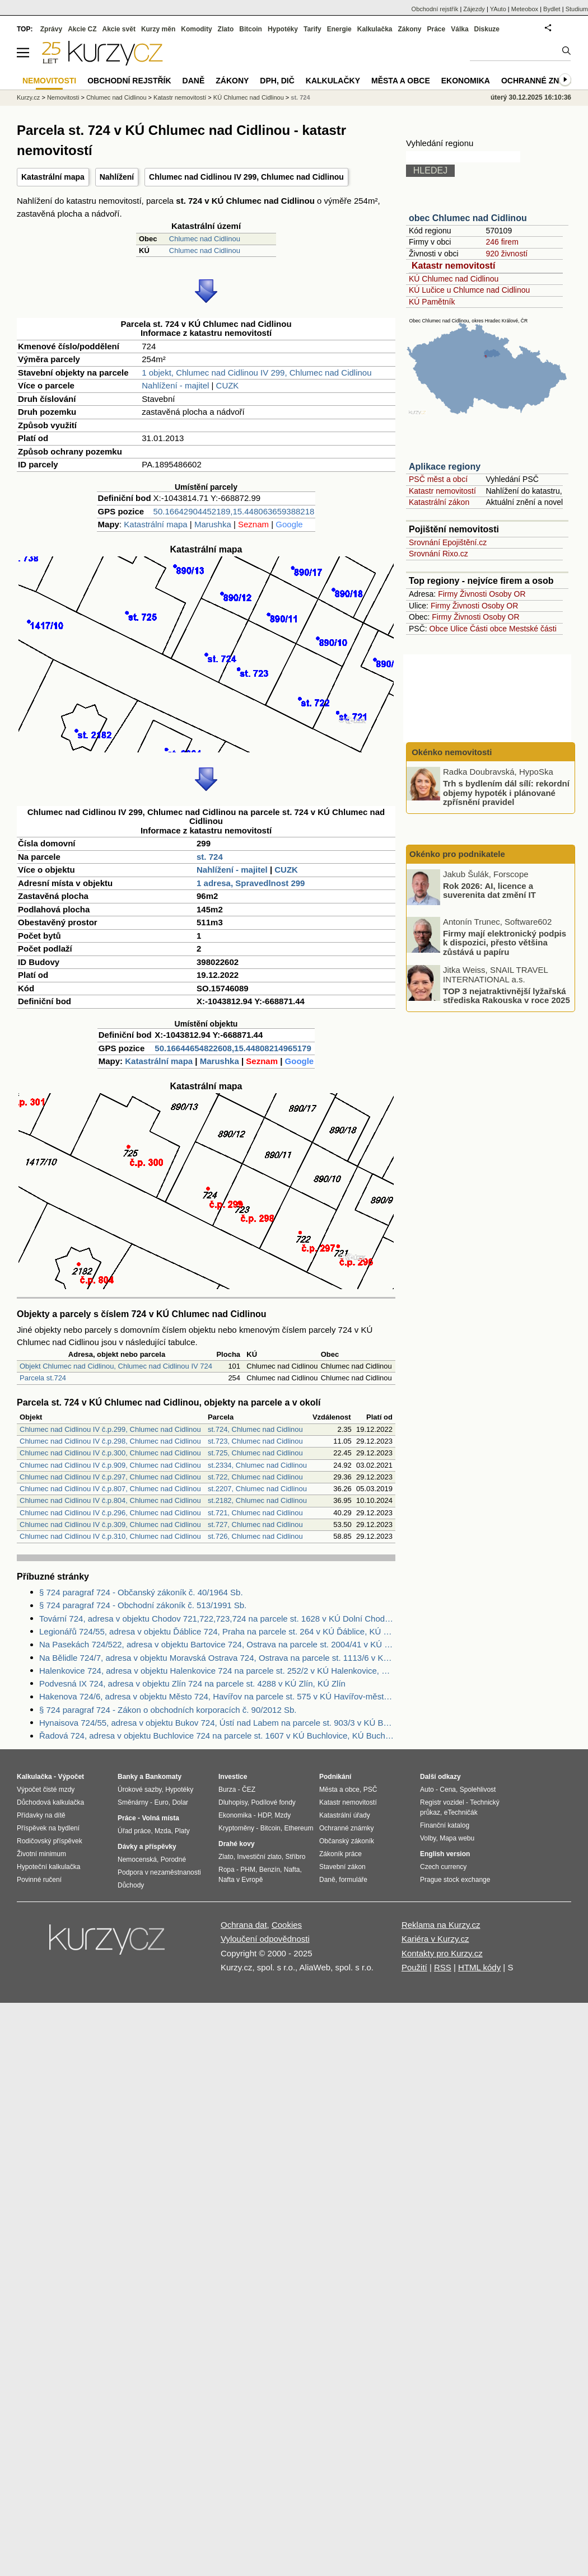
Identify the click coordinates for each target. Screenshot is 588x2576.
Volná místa (160, 1818)
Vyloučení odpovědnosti (265, 1938)
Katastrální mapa (53, 176)
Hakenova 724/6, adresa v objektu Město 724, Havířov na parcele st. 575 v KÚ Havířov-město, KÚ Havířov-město (217, 1696)
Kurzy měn (158, 29)
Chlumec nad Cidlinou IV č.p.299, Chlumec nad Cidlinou (110, 1429)
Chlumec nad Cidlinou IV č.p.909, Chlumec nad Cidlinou (110, 1465)
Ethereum (298, 1828)
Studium (577, 9)
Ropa (226, 1870)
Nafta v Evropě (240, 1880)
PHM (247, 1870)
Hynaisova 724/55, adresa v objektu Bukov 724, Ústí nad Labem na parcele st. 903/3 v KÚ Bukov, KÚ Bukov (217, 1722)
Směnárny (133, 1802)
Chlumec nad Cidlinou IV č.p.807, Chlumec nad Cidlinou (110, 1488)
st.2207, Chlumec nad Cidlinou (257, 1488)
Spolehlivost (478, 1789)
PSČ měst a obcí (438, 479)
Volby (428, 1838)
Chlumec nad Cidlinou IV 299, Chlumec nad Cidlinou (246, 176)
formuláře (353, 1880)
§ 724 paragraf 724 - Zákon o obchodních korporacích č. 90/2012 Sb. (167, 1710)
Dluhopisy (233, 1802)
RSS (442, 1967)
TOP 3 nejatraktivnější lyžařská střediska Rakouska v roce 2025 (506, 995)
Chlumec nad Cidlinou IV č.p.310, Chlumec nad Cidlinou (110, 1536)
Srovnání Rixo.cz (438, 553)
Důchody (131, 1885)
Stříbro (295, 1857)
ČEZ (248, 1789)
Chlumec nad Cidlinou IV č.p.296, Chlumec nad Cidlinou (110, 1513)
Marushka (212, 524)
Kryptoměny (236, 1828)
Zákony (409, 29)
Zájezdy (474, 9)
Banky (128, 1777)
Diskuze (487, 29)
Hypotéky (283, 29)
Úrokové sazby (139, 1789)
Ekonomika (465, 80)
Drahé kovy (236, 1844)
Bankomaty (163, 1777)
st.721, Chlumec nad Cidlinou (255, 1513)
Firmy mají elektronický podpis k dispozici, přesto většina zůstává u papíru (504, 942)
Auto (427, 1789)
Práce (436, 29)
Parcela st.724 (43, 1378)
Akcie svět (119, 29)
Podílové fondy (273, 1802)
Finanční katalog (444, 1825)
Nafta (292, 1870)
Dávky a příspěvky (147, 1847)
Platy (182, 1831)
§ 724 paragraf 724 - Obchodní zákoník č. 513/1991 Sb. (142, 1605)
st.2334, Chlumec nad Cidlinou (257, 1465)
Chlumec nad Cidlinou (204, 239)
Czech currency (443, 1867)
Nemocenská (137, 1859)
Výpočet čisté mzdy (45, 1789)
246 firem (502, 241)
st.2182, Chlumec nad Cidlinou (257, 1500)
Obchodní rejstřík (435, 9)
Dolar (180, 1802)
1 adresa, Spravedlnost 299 (251, 883)
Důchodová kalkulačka (50, 1802)
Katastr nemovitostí (453, 265)
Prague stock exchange (455, 1880)
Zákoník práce (340, 1854)
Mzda (163, 1831)
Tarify (312, 29)
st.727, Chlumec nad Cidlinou (255, 1524)
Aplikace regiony (444, 466)
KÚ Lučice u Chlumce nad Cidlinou (469, 289)
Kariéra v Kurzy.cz (435, 1938)
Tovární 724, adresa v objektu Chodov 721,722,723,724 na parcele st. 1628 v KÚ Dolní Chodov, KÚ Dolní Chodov (217, 1618)
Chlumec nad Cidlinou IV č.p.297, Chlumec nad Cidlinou (110, 1477)
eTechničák (461, 1812)
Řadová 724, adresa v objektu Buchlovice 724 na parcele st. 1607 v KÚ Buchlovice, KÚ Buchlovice (217, 1735)
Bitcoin (250, 29)
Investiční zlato (259, 1857)
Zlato (226, 29)
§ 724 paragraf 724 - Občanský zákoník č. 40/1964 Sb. (141, 1592)
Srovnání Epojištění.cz (448, 542)
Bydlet (552, 9)
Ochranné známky (541, 80)
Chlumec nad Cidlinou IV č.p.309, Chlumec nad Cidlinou (110, 1524)
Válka (459, 29)
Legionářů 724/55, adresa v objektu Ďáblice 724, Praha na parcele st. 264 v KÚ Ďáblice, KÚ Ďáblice (217, 1631)
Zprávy (51, 29)
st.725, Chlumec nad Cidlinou (255, 1453)
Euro (161, 1802)
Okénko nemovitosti (450, 752)
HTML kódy (479, 1967)
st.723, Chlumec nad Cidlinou (255, 1441)
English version (445, 1854)
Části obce (488, 628)
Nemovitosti (63, 97)
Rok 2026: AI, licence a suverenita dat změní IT (489, 890)
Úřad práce (134, 1831)
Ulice (459, 628)
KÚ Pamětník (432, 301)
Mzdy (283, 1815)
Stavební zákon (342, 1867)
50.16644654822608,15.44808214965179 (233, 1048)
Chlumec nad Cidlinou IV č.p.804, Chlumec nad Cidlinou (110, 1500)
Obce (439, 628)
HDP (264, 1815)
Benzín (269, 1870)
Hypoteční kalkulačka (48, 1867)
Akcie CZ (82, 29)
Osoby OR (507, 593)
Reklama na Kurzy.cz (441, 1924)
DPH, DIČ (277, 80)
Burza (227, 1789)
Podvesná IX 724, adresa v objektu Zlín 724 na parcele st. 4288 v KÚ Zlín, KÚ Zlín (192, 1683)
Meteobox (524, 9)
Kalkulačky (333, 80)
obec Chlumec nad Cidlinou (468, 218)
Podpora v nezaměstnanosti (159, 1872)
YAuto (498, 9)
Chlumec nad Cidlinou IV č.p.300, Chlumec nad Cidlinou (110, 1453)
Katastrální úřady (344, 1815)
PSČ (370, 1789)
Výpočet (71, 1777)
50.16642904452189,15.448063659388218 (234, 511)
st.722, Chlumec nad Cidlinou (255, 1477)
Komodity (196, 29)
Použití (414, 1967)
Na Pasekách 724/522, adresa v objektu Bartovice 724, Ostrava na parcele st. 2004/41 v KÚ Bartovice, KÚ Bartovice (217, 1644)
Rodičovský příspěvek (49, 1841)
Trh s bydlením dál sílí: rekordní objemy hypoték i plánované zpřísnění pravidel (506, 793)
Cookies (287, 1924)
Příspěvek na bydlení (48, 1828)
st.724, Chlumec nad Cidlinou (255, 1429)
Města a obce (400, 80)
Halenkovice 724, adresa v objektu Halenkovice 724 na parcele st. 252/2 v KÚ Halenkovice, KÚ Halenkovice (217, 1670)
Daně (194, 80)
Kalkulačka (375, 29)
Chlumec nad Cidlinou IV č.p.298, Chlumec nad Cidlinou (110, 1441)
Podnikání (335, 1777)
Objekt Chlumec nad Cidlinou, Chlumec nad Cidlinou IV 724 (116, 1366)
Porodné (173, 1859)
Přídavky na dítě (41, 1815)
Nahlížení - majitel (175, 385)
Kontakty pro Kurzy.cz (442, 1953)
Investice (232, 1777)
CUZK (227, 385)
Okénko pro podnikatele (457, 854)
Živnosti (473, 593)
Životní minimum (41, 1854)
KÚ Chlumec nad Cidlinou (453, 278)
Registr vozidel (442, 1802)
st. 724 (210, 856)
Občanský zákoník (346, 1841)
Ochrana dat (244, 1924)
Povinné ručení (39, 1880)
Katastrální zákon (439, 502)
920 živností (507, 253)
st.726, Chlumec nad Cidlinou (255, 1536)
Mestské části (533, 628)
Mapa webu (457, 1838)
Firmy (448, 593)
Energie (339, 29)
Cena (448, 1789)
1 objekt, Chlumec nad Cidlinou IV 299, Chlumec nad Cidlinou (256, 372)
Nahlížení (117, 176)
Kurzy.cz (28, 97)
